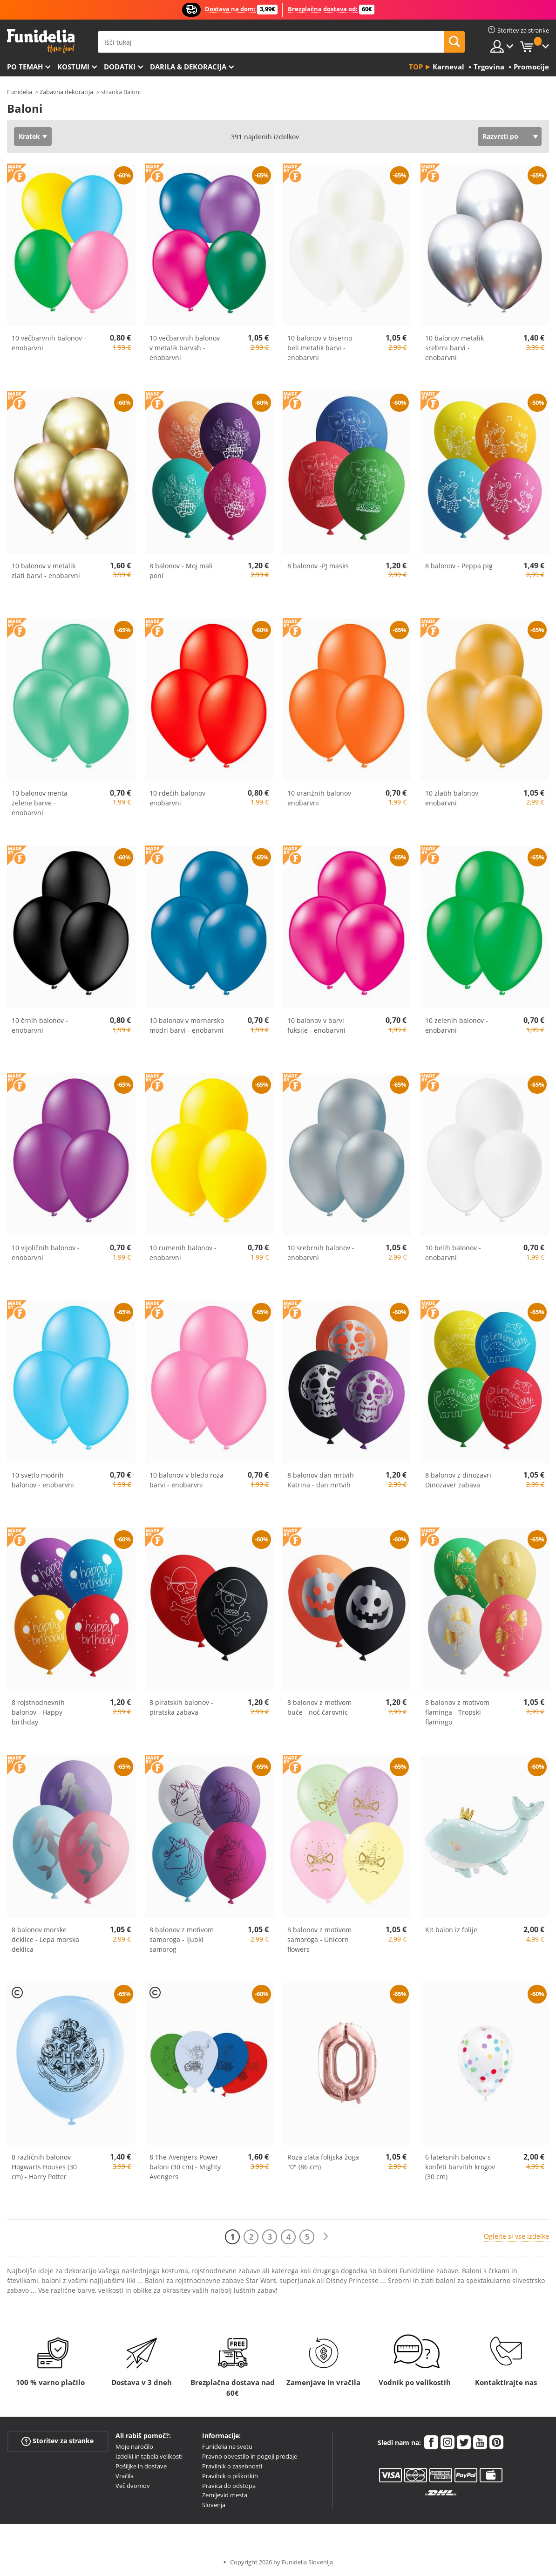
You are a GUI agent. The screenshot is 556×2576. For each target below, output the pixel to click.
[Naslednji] (325, 2236)
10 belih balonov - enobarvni (453, 1252)
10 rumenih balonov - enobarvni (183, 1252)
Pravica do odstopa (229, 2485)
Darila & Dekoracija (188, 66)
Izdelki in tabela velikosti (149, 2456)
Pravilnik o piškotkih (230, 2476)
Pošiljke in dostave (141, 2466)
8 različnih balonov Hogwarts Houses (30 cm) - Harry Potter (44, 2167)
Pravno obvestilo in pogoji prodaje (249, 2456)
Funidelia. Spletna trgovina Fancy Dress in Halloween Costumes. (41, 41)
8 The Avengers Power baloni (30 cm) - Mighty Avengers (185, 2167)
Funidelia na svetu (227, 2446)
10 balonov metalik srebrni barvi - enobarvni (454, 348)
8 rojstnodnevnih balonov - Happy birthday (38, 1712)
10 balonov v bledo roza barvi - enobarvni (186, 1480)
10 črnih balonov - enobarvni (40, 1025)
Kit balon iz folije (451, 1929)
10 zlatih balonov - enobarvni (453, 798)
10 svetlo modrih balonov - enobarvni (43, 1480)
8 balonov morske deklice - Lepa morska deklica (45, 1939)
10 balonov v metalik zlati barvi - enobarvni (46, 570)
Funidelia (19, 92)
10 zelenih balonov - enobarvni (456, 1025)
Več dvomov (132, 2485)
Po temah (25, 66)
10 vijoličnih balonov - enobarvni (46, 1252)
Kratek (29, 136)
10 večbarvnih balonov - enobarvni (49, 343)
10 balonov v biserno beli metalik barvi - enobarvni (319, 348)
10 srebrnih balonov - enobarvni (320, 1252)
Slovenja (213, 2505)
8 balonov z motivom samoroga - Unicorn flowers (319, 1939)
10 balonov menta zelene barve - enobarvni (40, 803)
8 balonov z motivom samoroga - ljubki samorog (181, 1939)
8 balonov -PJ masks (318, 565)
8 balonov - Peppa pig (459, 565)
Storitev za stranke (57, 2441)
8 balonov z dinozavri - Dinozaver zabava (460, 1480)
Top (416, 66)
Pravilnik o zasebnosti (232, 2466)
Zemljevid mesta (224, 2495)
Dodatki (120, 66)
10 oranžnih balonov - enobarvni (321, 798)
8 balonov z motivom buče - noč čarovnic (319, 1707)
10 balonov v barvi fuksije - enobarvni (316, 1025)
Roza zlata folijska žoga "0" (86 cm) (323, 2162)
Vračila (124, 2476)
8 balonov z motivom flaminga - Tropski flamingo (457, 1712)
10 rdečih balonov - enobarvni (179, 798)
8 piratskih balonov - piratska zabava (181, 1707)
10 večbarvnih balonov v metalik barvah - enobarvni (184, 348)
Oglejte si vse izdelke (516, 2236)
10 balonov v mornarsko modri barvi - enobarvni (186, 1025)
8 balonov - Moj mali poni (181, 570)
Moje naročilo (134, 2446)
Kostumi (73, 66)
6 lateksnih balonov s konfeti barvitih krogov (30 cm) (460, 2167)
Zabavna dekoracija (66, 92)
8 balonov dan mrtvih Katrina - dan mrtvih (320, 1480)
